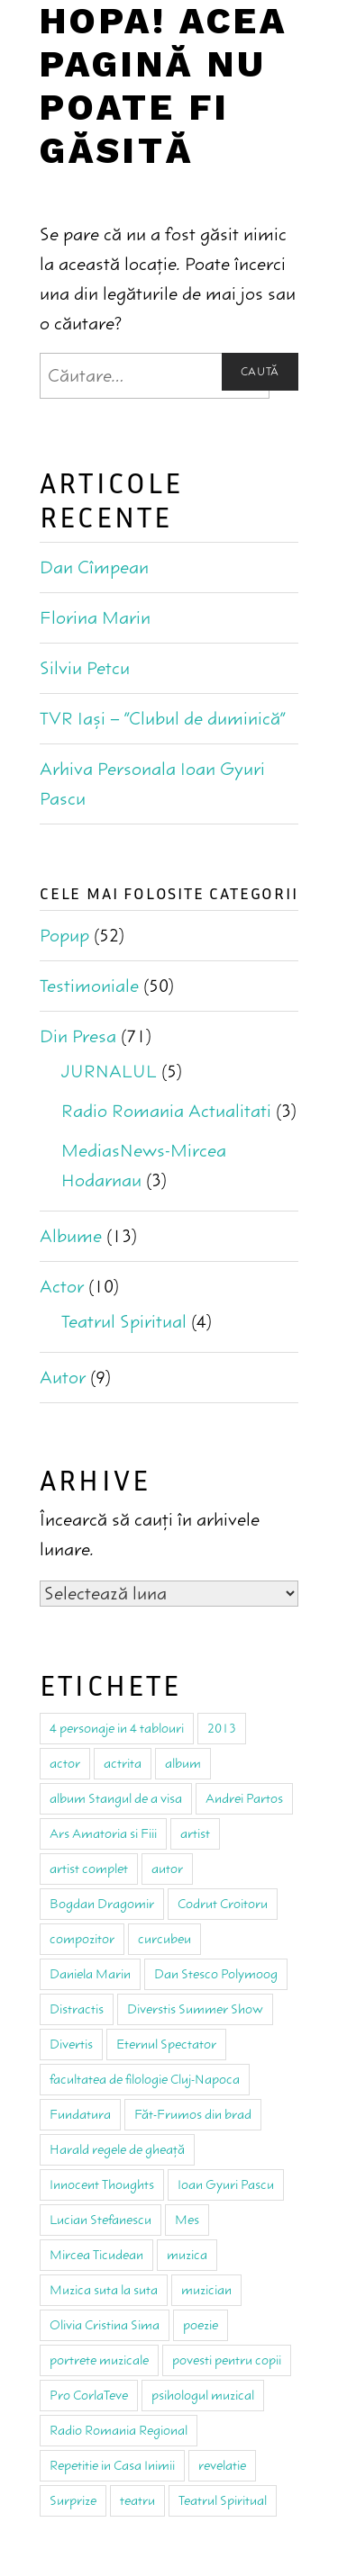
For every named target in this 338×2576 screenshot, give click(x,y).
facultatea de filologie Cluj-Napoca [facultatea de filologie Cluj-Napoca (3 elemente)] (145, 2079)
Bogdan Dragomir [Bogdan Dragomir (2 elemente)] (102, 1904)
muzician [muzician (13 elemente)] (206, 2290)
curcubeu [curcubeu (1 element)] (164, 1939)
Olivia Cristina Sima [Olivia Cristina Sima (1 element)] (105, 2325)
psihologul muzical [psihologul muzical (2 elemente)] (202, 2395)
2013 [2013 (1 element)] (221, 1728)
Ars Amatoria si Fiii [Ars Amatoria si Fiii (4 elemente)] (103, 1833)
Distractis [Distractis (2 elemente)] (77, 2009)
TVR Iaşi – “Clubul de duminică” (163, 718)
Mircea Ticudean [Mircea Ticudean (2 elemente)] (96, 2255)
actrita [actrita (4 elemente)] (123, 1763)
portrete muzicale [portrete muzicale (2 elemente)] (99, 2360)
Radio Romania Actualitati (166, 1111)
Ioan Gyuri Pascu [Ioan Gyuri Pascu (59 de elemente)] (226, 2184)
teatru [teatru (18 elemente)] (137, 2500)
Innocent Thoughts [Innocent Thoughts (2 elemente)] (102, 2184)
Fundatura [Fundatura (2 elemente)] (80, 2114)
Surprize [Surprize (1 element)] (73, 2500)
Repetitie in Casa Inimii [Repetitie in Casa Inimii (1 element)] (112, 2465)
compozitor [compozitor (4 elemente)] (82, 1939)
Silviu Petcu (85, 668)
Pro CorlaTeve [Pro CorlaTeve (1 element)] (89, 2395)
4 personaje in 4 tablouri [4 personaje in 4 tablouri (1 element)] (117, 1728)
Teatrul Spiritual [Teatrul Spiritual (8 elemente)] (222, 2500)
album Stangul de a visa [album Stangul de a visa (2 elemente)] (116, 1798)
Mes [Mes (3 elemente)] (187, 2219)
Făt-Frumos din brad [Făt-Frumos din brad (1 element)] (192, 2114)
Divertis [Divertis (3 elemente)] (71, 2044)
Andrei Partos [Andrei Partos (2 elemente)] (244, 1798)
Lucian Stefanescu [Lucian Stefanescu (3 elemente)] (100, 2219)
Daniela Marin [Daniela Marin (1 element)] (90, 1974)
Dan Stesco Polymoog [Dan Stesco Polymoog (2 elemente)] (216, 1974)
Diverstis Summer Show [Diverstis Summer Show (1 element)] (195, 2009)
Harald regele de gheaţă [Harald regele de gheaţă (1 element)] (117, 2149)
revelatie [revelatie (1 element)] (222, 2465)
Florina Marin (95, 618)
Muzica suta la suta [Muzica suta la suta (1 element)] (104, 2290)
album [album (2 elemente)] (183, 1763)
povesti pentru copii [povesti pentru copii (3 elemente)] (226, 2360)
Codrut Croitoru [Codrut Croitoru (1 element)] (223, 1904)
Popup (64, 935)
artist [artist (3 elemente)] (195, 1833)
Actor (62, 1286)
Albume (71, 1236)
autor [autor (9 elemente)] (167, 1868)
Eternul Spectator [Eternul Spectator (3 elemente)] (166, 2044)
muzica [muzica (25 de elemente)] (187, 2255)
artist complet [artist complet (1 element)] (89, 1868)
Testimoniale (89, 986)
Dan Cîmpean (94, 567)
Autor (63, 1377)
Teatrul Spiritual (124, 1322)
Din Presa (78, 1036)
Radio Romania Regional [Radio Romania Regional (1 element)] (118, 2430)
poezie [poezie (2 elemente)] (200, 2325)
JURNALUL (109, 1071)
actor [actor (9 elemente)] (65, 1763)
